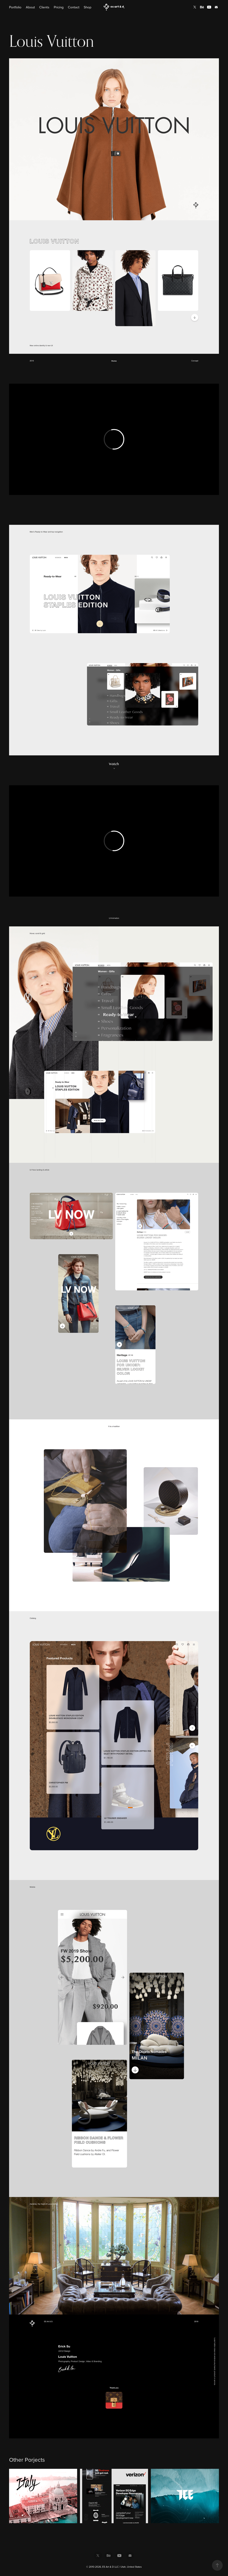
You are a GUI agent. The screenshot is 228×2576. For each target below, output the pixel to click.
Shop (87, 7)
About (30, 7)
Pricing (59, 7)
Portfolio (15, 7)
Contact (73, 7)
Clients (44, 7)
